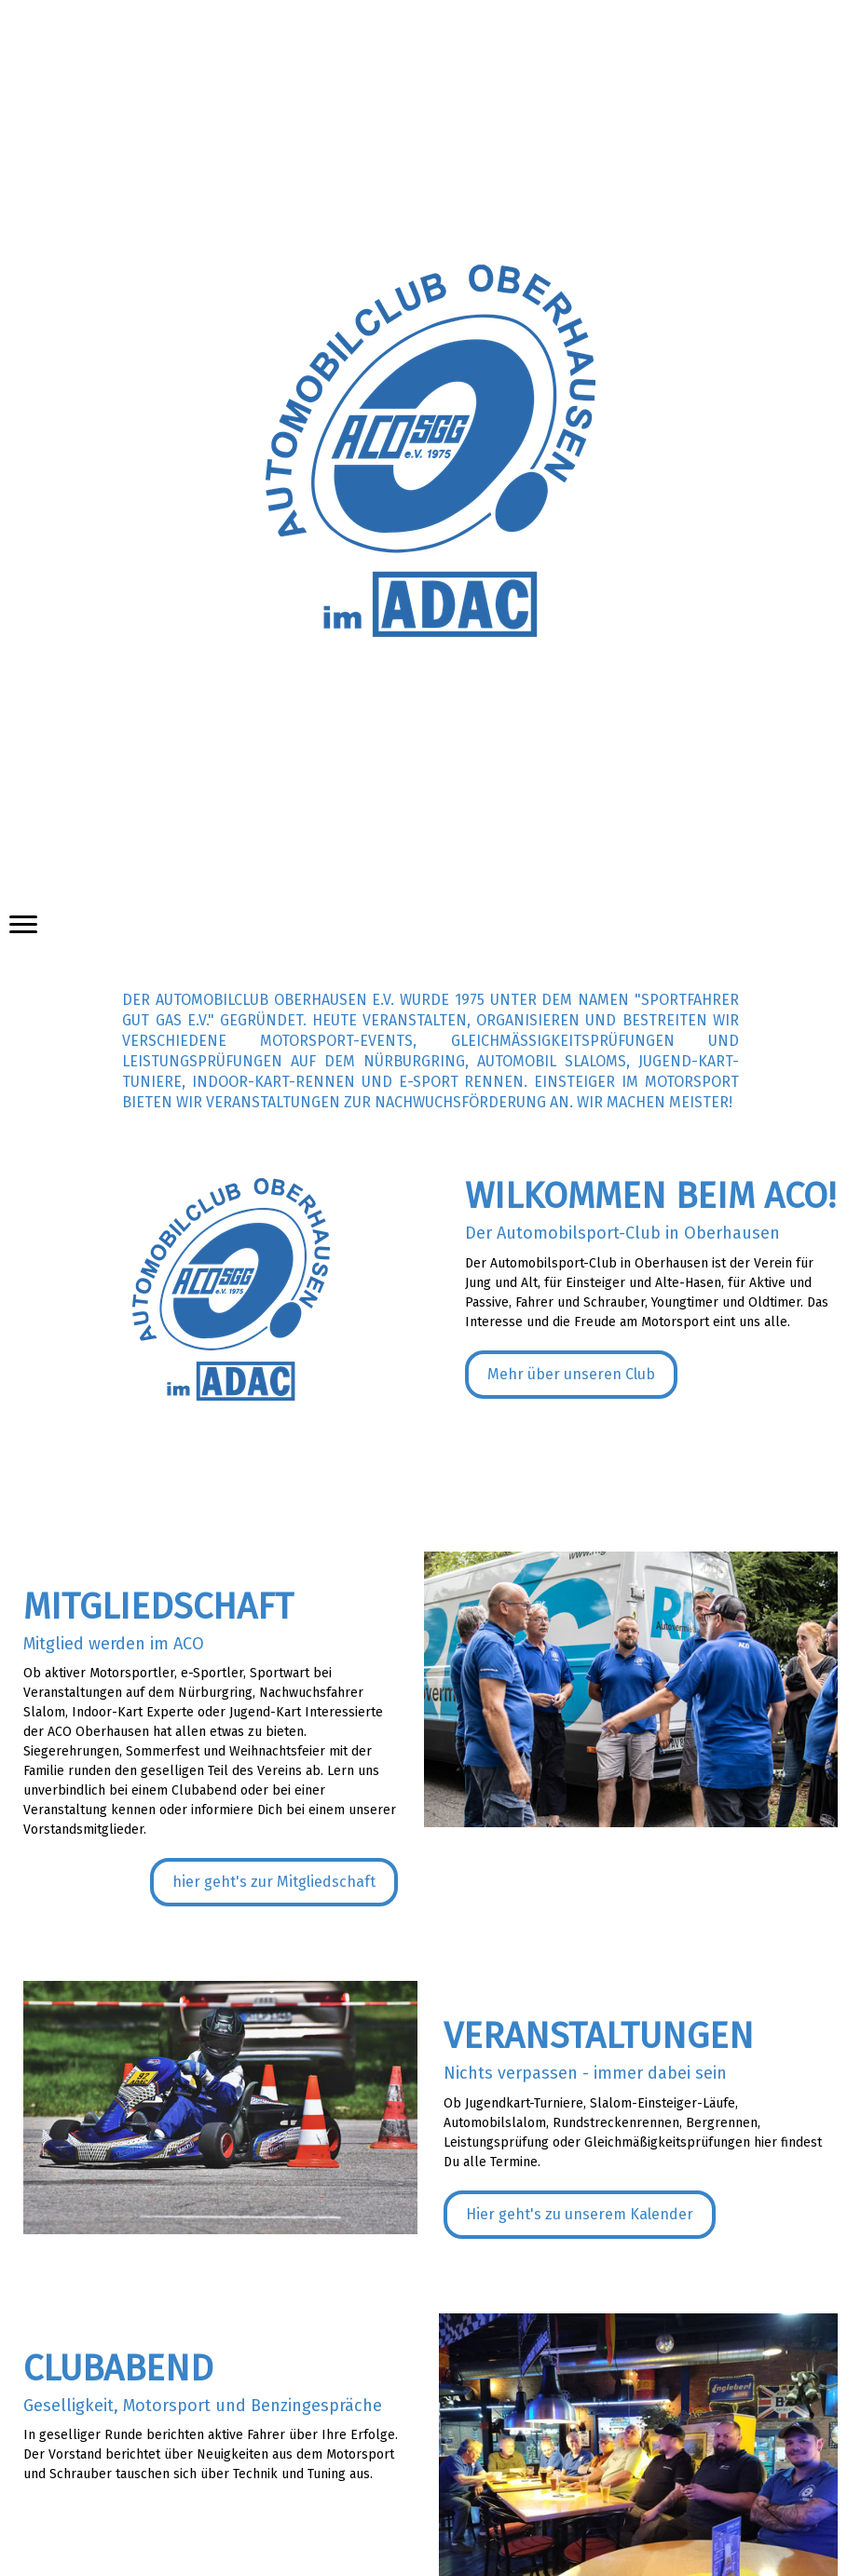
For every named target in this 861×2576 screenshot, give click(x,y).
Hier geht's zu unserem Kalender (579, 2214)
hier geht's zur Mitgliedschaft (274, 1882)
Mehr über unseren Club (571, 1374)
